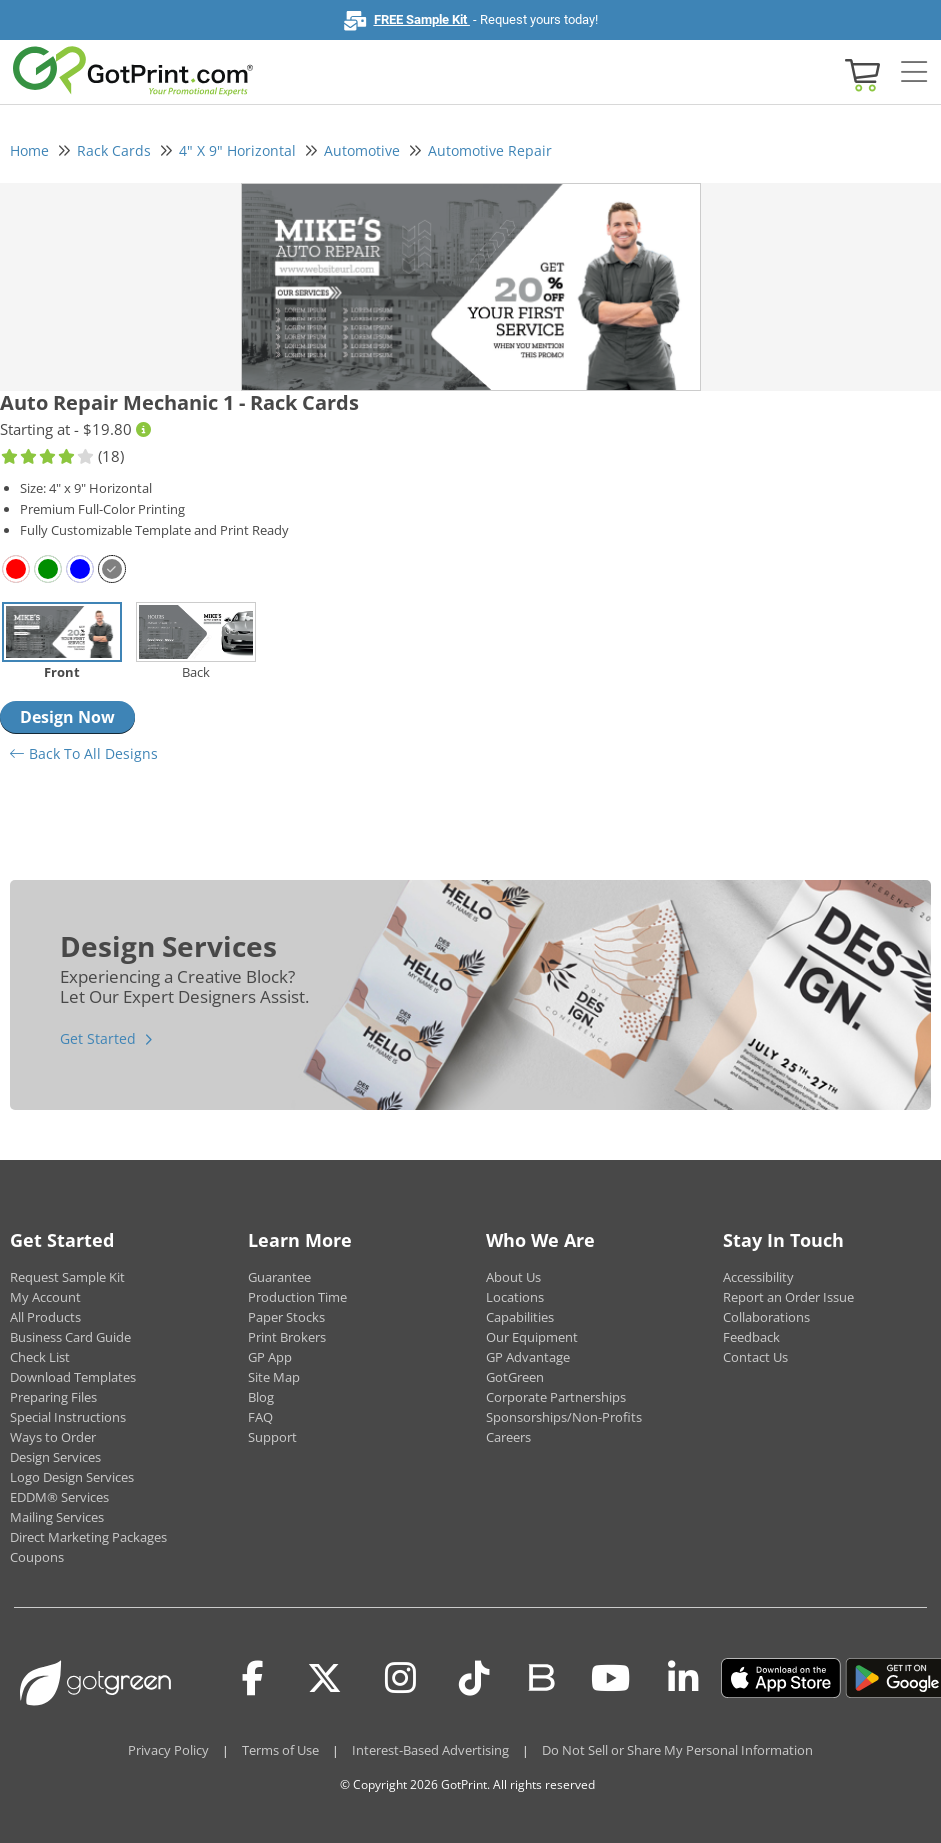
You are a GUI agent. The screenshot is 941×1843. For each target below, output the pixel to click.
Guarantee (279, 1277)
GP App (270, 1357)
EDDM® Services (59, 1497)
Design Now (67, 717)
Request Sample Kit (67, 1277)
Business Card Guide (70, 1337)
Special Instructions (68, 1417)
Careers (508, 1437)
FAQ (260, 1417)
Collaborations (766, 1317)
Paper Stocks (286, 1317)
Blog (261, 1397)
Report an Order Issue (788, 1297)
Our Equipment (532, 1337)
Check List (40, 1357)
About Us (513, 1277)
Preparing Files (53, 1397)
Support (272, 1437)
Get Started (98, 1038)
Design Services (55, 1457)
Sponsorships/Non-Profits (564, 1417)
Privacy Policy (168, 1750)
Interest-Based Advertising (430, 1750)
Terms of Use (280, 1750)
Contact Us (755, 1357)
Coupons (37, 1557)
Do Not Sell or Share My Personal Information (677, 1750)
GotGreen (515, 1377)
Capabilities (520, 1317)
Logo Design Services (72, 1477)
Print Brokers (287, 1337)
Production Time (297, 1297)
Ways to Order (53, 1437)
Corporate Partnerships (556, 1397)
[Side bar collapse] (914, 73)
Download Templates (73, 1377)
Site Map (274, 1377)
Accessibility (758, 1277)
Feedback (751, 1337)
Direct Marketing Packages (88, 1537)
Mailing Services (57, 1517)
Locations (515, 1297)
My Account (45, 1297)
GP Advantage (528, 1357)
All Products (45, 1317)
